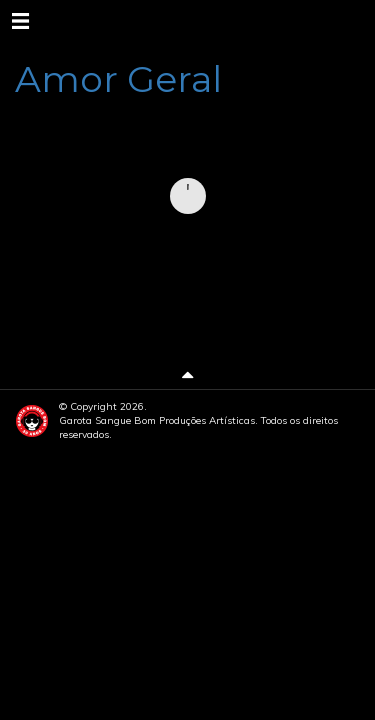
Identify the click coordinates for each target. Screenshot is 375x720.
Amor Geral (118, 79)
